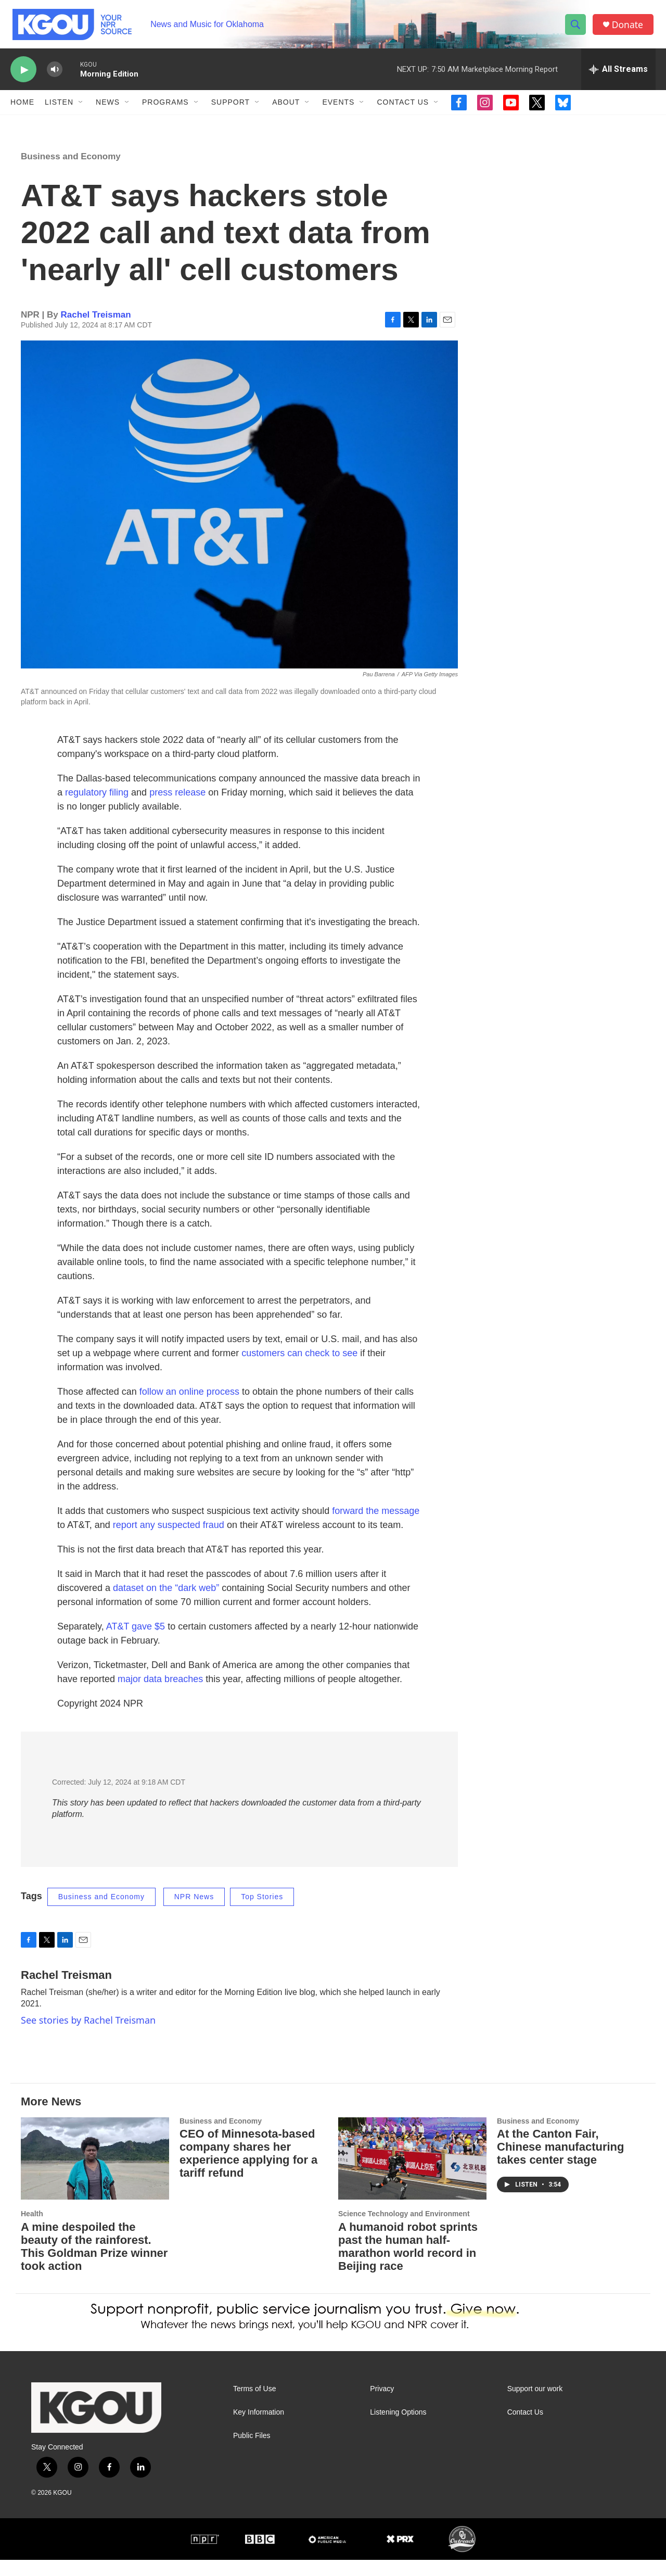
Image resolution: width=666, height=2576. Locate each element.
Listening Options (398, 2429)
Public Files (252, 2452)
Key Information (258, 2429)
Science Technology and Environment (404, 2230)
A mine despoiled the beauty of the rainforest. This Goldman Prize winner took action (94, 2263)
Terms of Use (254, 2405)
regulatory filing (97, 809)
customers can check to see (299, 1370)
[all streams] (618, 75)
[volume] (54, 75)
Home (22, 108)
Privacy (382, 2405)
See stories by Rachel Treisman (88, 2036)
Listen (59, 108)
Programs (165, 108)
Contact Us (403, 108)
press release (177, 809)
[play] (23, 76)
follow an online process (189, 1408)
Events (338, 108)
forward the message (375, 1527)
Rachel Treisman (96, 331)
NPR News (194, 1913)
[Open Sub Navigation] (81, 108)
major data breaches (160, 1695)
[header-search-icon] (576, 27)
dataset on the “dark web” (166, 1604)
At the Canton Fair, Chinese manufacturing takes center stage (560, 2163)
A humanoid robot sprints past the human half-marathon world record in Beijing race (408, 2263)
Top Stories (262, 1913)
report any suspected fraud (168, 1541)
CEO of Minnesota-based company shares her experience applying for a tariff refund (248, 2170)
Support (230, 108)
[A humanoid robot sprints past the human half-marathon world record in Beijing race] (412, 2174)
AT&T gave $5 (135, 1643)
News (108, 108)
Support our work (535, 2405)
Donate (629, 27)
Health (32, 2230)
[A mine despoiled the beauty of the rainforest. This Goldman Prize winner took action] (95, 2174)
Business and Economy (71, 173)
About (286, 108)
